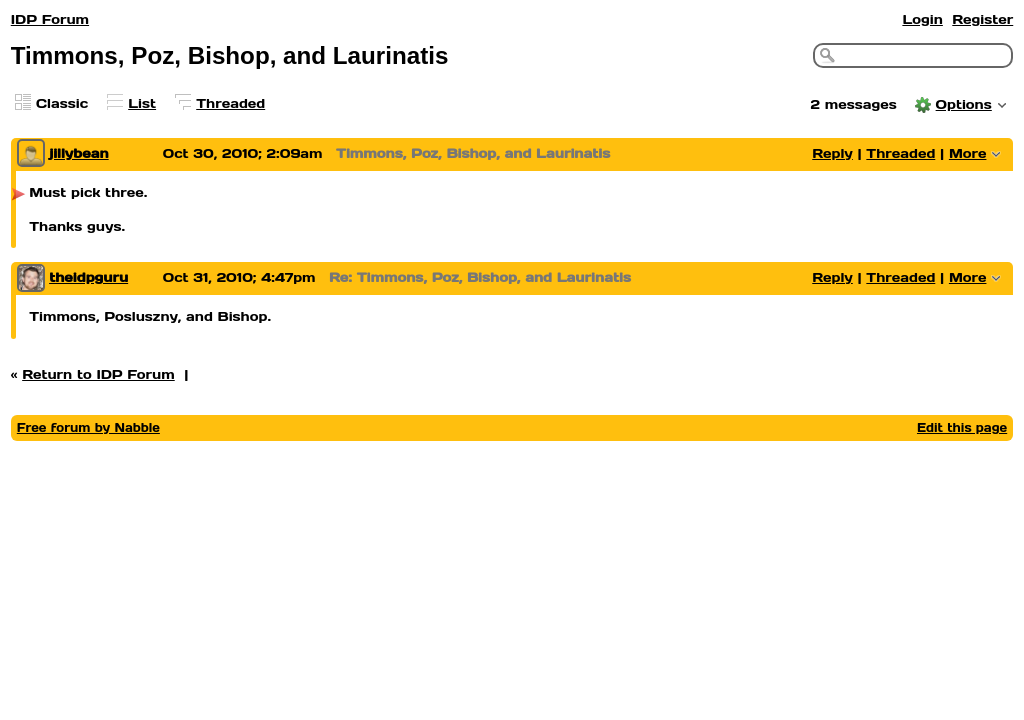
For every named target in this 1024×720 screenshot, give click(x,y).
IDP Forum (50, 19)
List (142, 103)
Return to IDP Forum (98, 374)
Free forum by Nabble (88, 427)
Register (982, 19)
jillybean (79, 153)
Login (922, 19)
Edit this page (962, 427)
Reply (832, 153)
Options (964, 104)
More (968, 153)
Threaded (230, 103)
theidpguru (88, 277)
